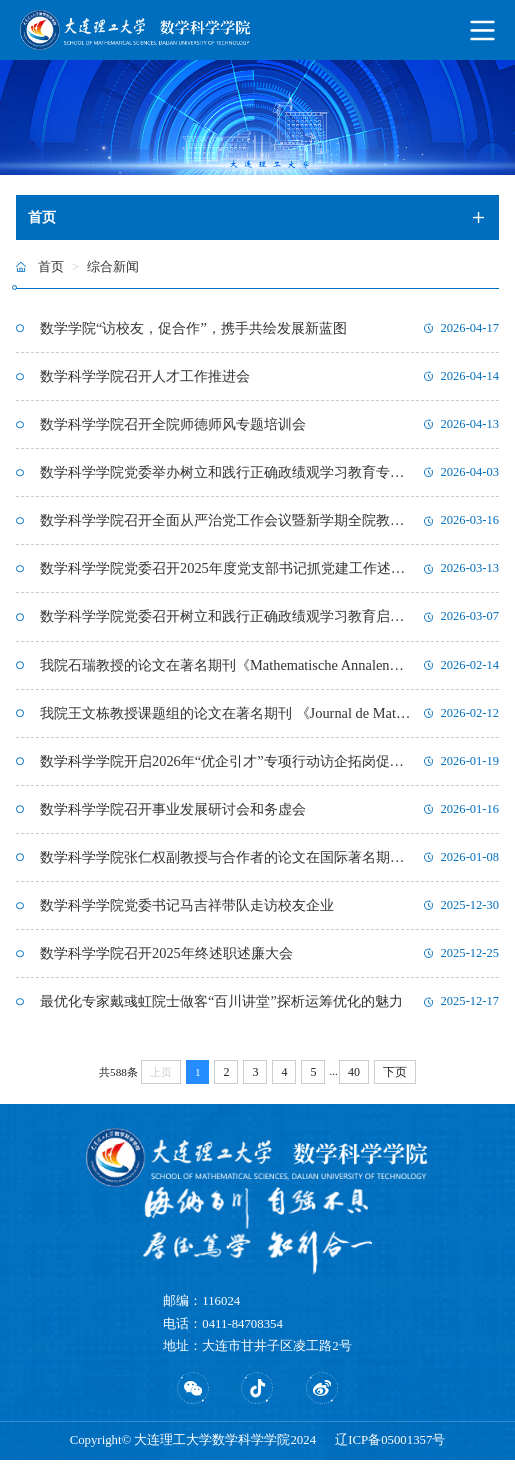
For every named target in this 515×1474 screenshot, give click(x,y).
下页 (395, 1086)
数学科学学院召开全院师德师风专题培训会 (173, 427)
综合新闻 (113, 267)
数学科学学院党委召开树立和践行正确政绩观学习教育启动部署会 (227, 623)
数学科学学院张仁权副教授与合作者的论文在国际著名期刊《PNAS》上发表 (227, 868)
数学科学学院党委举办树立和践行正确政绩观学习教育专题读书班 (227, 476)
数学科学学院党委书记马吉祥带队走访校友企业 (187, 917)
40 (354, 1086)
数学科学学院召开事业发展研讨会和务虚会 (173, 819)
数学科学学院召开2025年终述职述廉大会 (166, 966)
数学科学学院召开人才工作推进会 (145, 378)
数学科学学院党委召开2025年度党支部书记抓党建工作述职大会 (227, 574)
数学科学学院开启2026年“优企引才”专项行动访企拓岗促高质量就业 (227, 770)
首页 (51, 267)
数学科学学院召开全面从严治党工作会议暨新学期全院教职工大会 (227, 525)
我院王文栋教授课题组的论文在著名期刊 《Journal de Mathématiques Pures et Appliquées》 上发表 (227, 721)
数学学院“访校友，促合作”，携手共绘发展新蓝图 (193, 329)
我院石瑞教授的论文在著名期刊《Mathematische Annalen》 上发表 (227, 672)
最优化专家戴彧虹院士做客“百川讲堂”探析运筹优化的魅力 (221, 1015)
